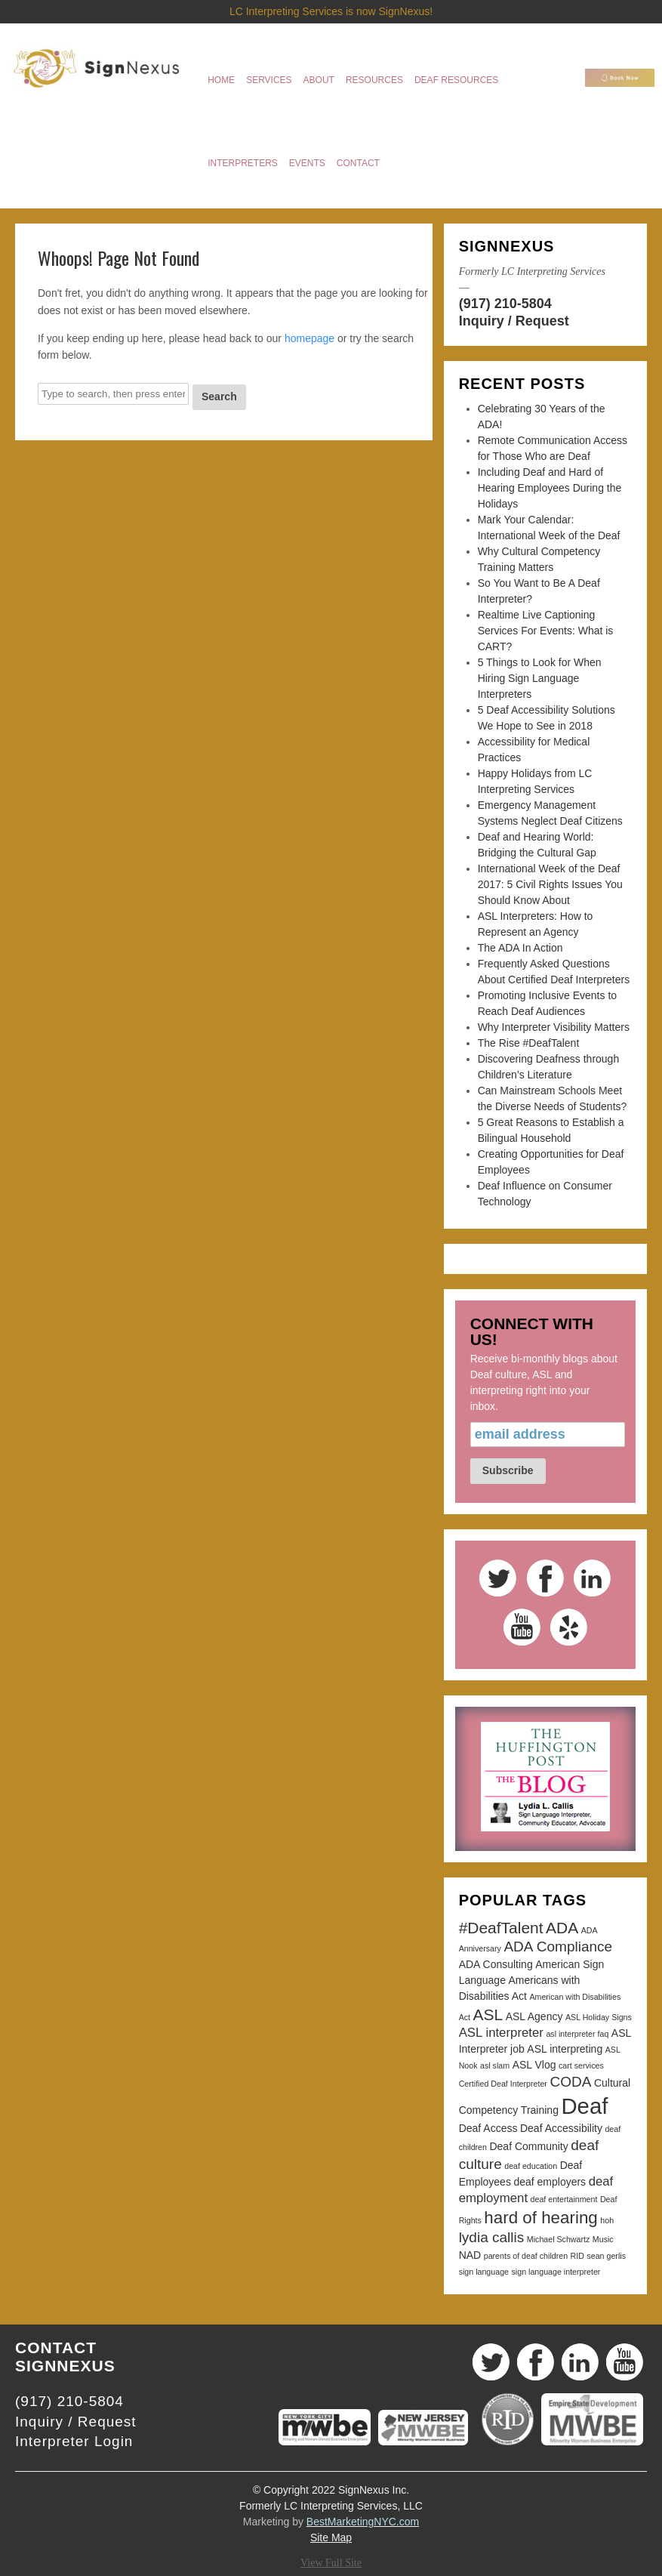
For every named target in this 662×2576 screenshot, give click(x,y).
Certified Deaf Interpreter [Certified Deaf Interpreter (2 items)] (503, 2083)
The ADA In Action (520, 948)
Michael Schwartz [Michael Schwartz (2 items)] (558, 2239)
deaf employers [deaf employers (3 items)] (549, 2182)
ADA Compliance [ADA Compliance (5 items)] (557, 1946)
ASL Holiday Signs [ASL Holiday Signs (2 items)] (598, 2017)
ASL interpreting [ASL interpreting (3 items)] (564, 2049)
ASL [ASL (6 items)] (488, 2014)
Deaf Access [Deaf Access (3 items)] (488, 2128)
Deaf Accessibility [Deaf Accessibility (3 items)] (561, 2128)
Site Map (331, 2537)
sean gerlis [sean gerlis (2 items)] (606, 2255)
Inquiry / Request (514, 321)
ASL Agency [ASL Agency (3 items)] (534, 2016)
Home (221, 80)
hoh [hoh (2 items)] (607, 2220)
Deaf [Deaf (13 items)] (584, 2105)
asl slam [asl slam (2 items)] (495, 2065)
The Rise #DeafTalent (529, 1043)
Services (268, 80)
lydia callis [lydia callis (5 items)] (492, 2237)
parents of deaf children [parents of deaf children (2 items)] (526, 2255)
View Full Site (331, 2562)
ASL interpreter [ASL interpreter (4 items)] (501, 2032)
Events (307, 163)
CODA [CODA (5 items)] (570, 2082)
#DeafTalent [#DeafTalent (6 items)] (501, 1927)
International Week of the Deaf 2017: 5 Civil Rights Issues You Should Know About (550, 884)
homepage (309, 338)
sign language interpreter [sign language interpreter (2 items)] (556, 2271)
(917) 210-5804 (505, 303)
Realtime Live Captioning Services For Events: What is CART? (546, 630)
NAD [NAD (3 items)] (470, 2255)
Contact (358, 163)
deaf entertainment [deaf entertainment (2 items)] (564, 2199)
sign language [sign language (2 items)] (484, 2271)
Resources (374, 80)
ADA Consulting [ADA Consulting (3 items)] (496, 1964)
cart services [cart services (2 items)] (581, 2065)
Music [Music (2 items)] (603, 2239)
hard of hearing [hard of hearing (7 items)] (540, 2217)
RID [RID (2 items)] (577, 2255)
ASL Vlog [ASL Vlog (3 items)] (534, 2065)
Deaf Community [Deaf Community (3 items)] (528, 2146)
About (318, 80)
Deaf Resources (456, 80)
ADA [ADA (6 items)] (562, 1927)
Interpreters (243, 163)
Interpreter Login (74, 2441)
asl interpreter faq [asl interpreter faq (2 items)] (577, 2033)
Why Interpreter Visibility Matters (554, 1027)
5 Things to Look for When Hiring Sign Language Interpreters (540, 678)
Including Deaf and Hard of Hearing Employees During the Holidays (550, 488)
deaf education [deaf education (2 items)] (530, 2165)
